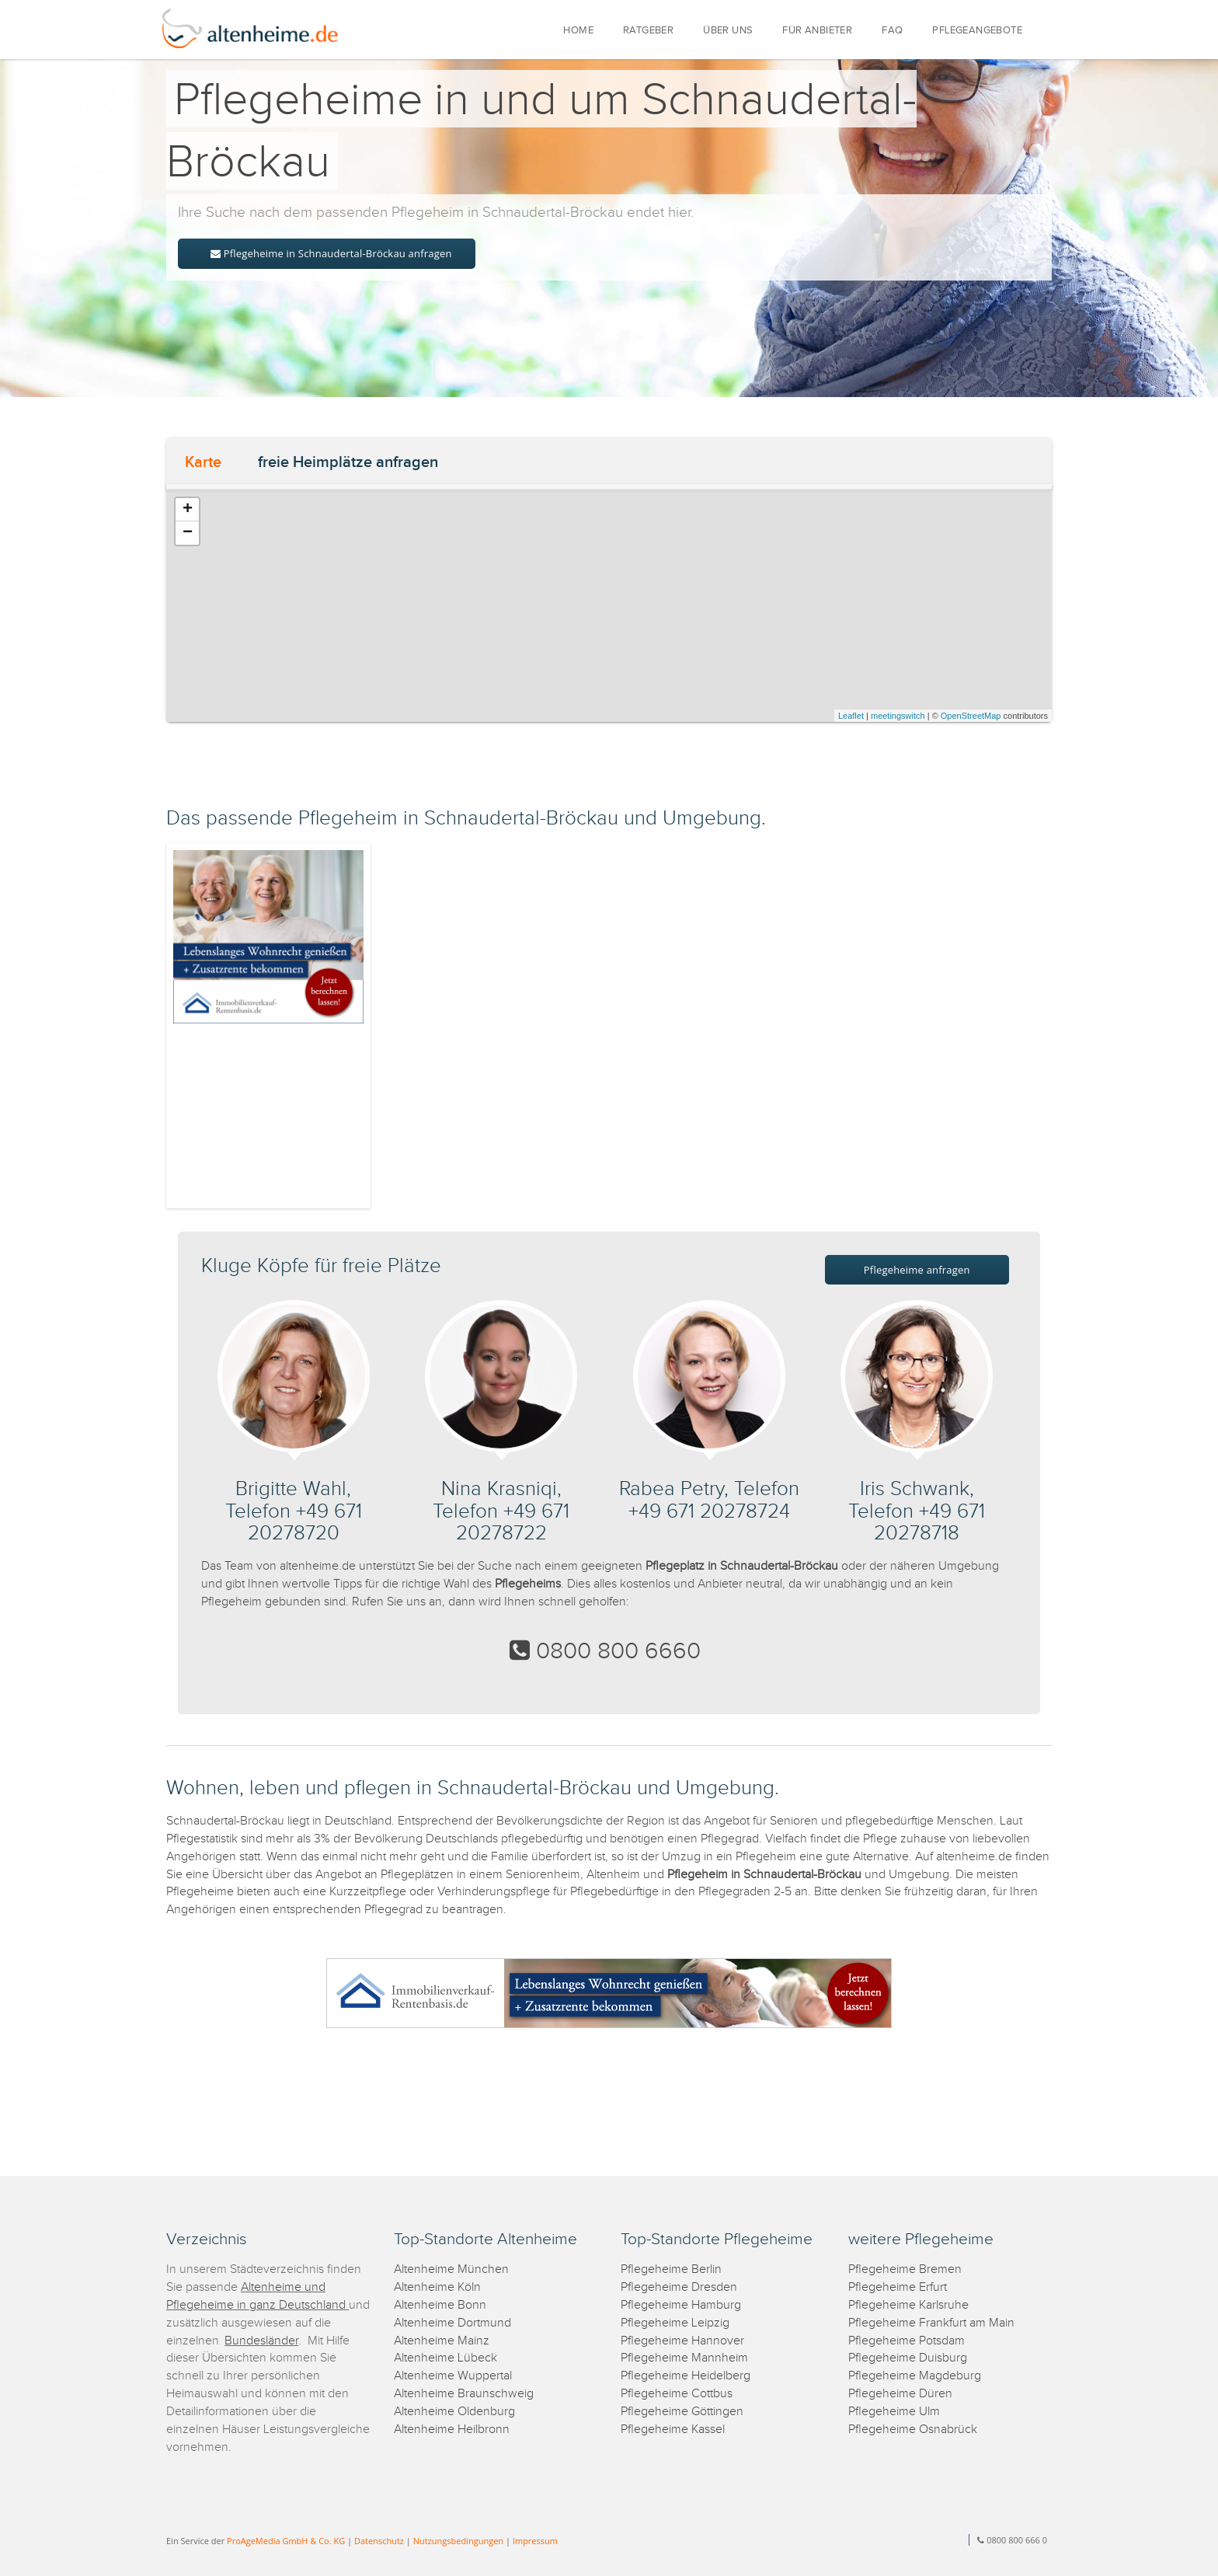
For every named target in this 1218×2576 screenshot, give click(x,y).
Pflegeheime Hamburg (681, 2305)
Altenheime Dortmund (452, 2323)
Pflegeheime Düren (900, 2393)
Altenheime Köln (437, 2287)
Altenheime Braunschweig (464, 2393)
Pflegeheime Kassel (673, 2429)
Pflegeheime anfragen (917, 1270)
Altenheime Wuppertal (453, 2376)
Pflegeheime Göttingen (682, 2411)
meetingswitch (898, 715)
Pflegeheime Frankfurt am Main (931, 2323)
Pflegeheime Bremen (905, 2269)
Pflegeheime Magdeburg (914, 2376)
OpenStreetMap (971, 715)
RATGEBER (648, 31)
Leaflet (851, 715)
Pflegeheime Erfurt (897, 2287)
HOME (578, 31)
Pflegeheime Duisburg (907, 2358)
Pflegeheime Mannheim (684, 2358)
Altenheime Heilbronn (452, 2429)
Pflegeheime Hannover (682, 2341)
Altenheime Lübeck (445, 2358)
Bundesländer (261, 2341)
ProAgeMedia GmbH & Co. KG (286, 2540)
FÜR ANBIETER (817, 31)
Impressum (535, 2540)
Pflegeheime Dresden (679, 2287)
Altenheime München (451, 2269)
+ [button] (188, 509)
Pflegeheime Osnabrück (912, 2429)
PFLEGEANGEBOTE (977, 31)
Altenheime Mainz (441, 2341)
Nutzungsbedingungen (458, 2540)
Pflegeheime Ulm (894, 2411)
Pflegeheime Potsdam (906, 2341)
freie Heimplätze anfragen (348, 462)
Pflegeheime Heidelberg (685, 2376)
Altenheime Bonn (440, 2305)
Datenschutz (379, 2540)
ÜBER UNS (728, 31)
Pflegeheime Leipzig (675, 2323)
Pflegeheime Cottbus (677, 2393)
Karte (203, 462)
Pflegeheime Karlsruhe (908, 2305)
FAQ (892, 31)
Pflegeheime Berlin (671, 2269)
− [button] (188, 533)
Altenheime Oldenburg (454, 2411)
